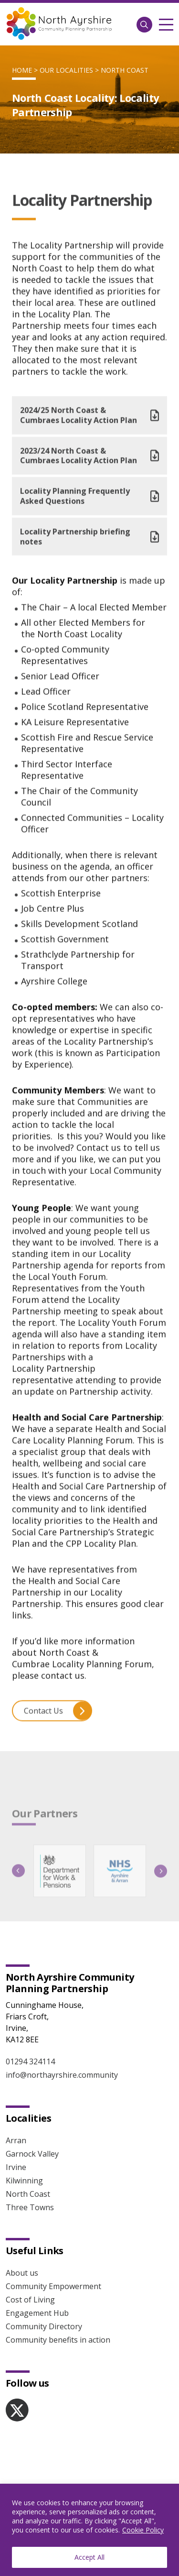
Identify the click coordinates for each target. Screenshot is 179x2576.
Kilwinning (24, 2180)
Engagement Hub (37, 2313)
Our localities (66, 70)
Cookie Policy (143, 2529)
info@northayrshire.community (62, 2075)
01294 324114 (30, 2061)
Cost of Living (30, 2299)
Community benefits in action (58, 2340)
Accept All (89, 2557)
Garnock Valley (32, 2153)
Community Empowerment (53, 2286)
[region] (89, 2530)
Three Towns (30, 2207)
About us (22, 2273)
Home (22, 70)
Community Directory (44, 2326)
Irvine (16, 2167)
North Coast (124, 70)
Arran (16, 2140)
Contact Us (58, 1716)
